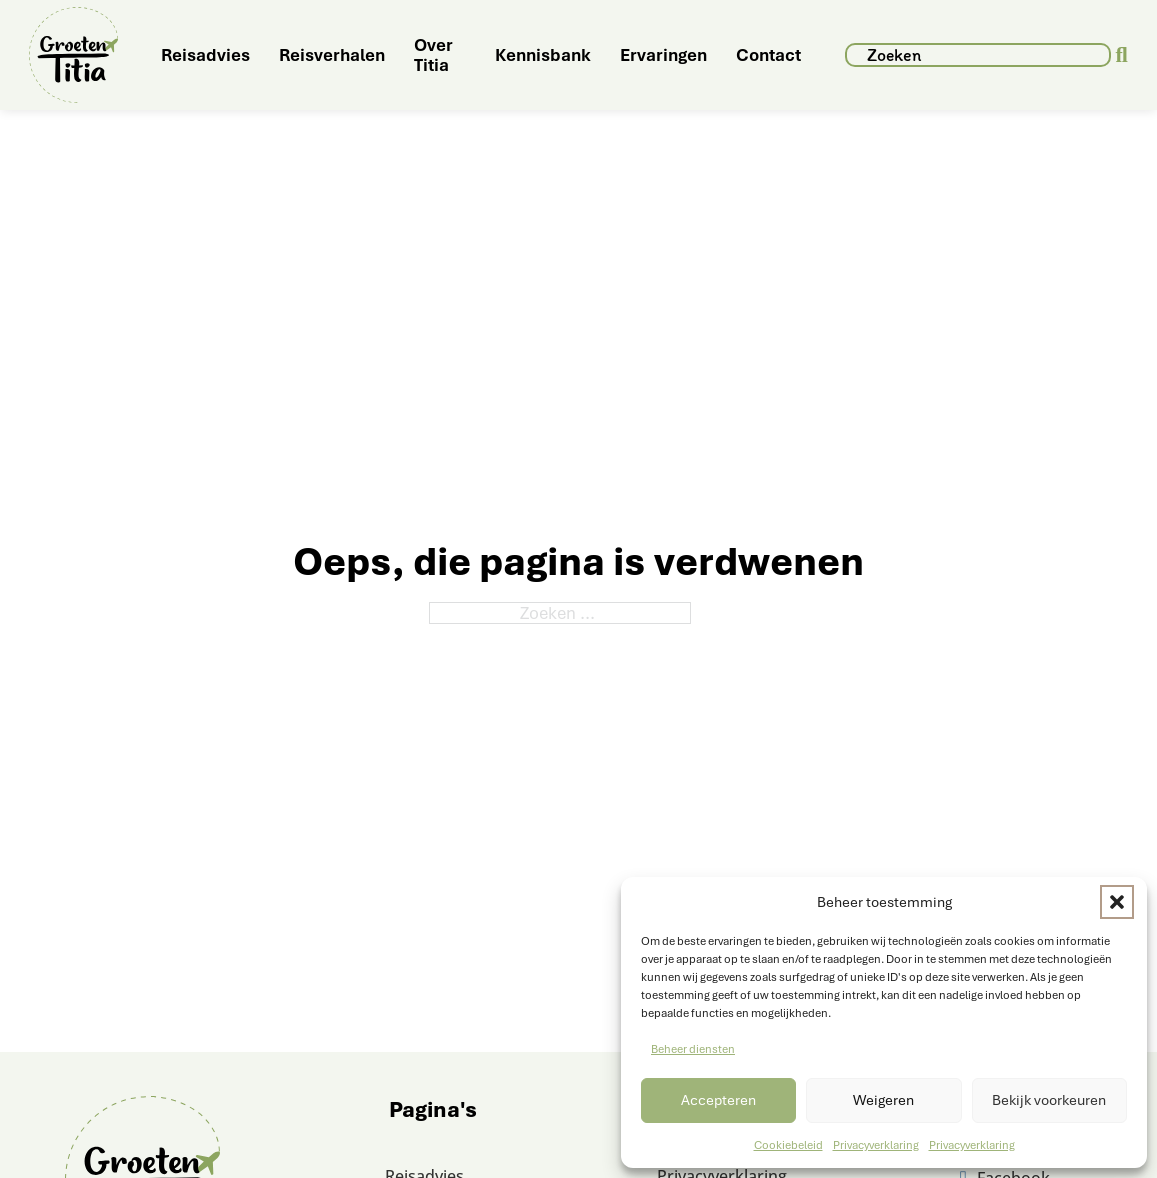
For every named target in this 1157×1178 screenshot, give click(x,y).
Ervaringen (663, 55)
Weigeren (883, 1100)
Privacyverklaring (876, 1145)
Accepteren (718, 1100)
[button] (1117, 902)
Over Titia (433, 55)
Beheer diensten (693, 1049)
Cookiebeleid (788, 1145)
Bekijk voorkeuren (1049, 1100)
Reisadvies (205, 55)
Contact (768, 55)
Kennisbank (543, 55)
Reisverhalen (332, 55)
